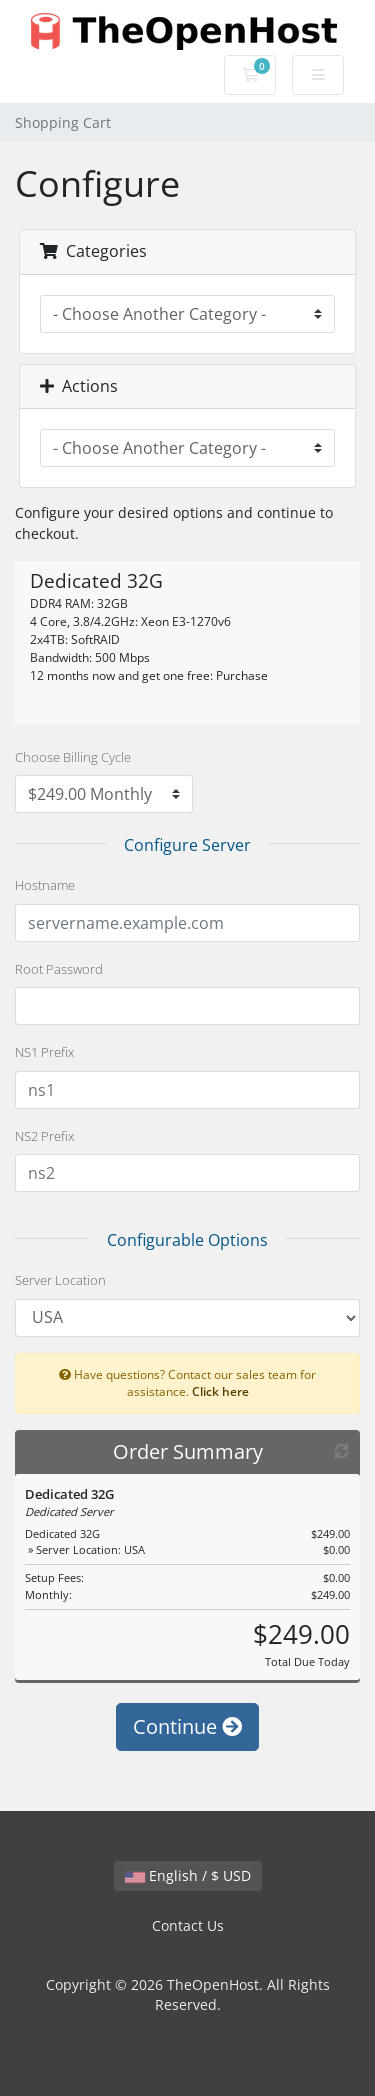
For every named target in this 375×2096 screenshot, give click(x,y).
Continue (187, 1726)
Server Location (60, 1280)
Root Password (59, 969)
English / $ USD (188, 1875)
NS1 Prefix (44, 1052)
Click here (220, 1391)
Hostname (45, 885)
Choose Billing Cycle (73, 757)
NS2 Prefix (44, 1136)
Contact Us (188, 1925)
